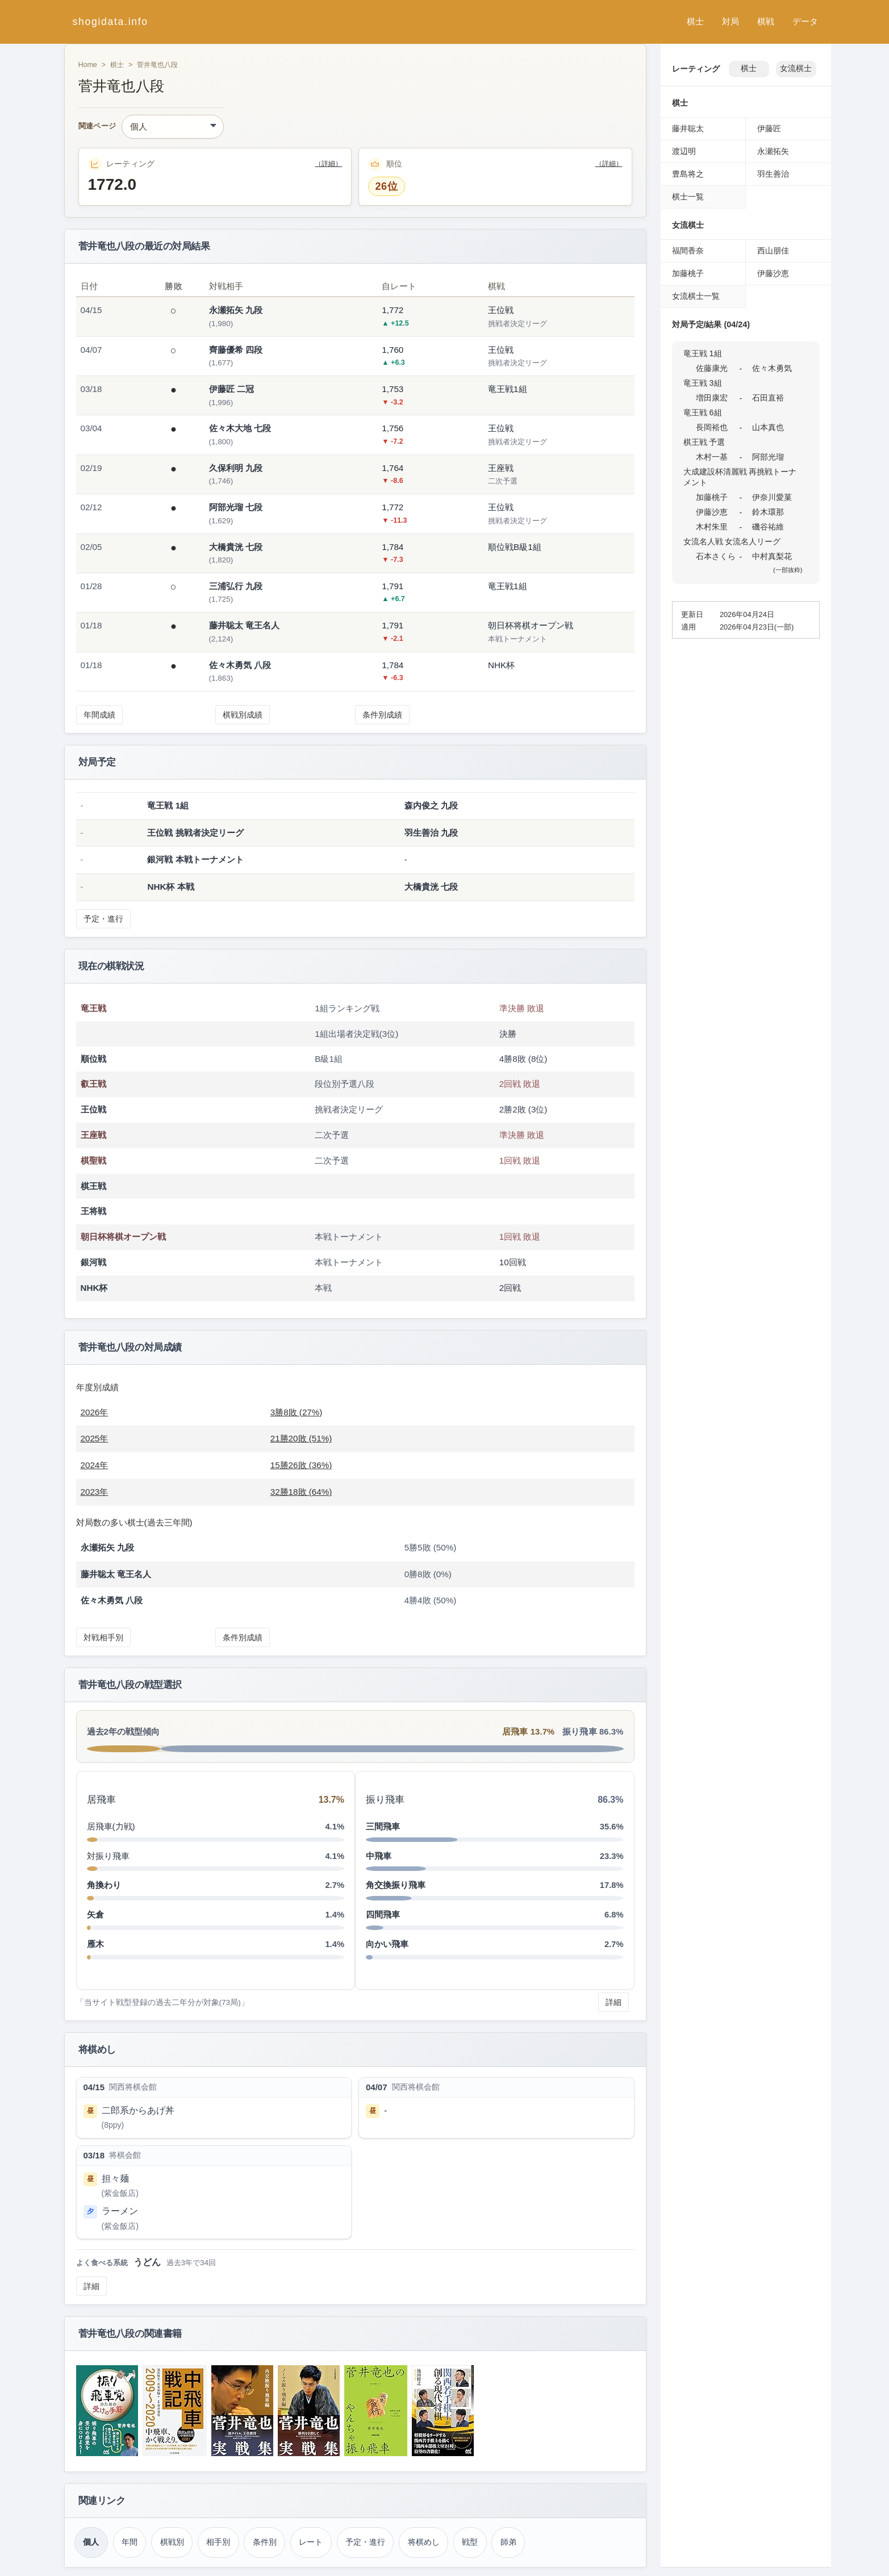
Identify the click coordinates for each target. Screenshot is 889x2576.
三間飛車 (383, 1826)
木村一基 (712, 456)
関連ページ (97, 126)
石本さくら (716, 556)
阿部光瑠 (768, 456)
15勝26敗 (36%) (301, 1465)
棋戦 (765, 21)
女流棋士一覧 (696, 296)
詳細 (613, 2002)
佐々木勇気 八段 (240, 665)
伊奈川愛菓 (772, 497)
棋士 (695, 21)
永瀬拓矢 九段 (235, 310)
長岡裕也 (712, 427)
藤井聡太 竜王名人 (244, 625)
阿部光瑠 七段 (235, 507)
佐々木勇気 (772, 368)
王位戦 (93, 1109)
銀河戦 (93, 1262)
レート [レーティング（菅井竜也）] (311, 2541)
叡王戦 (93, 1084)
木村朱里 (712, 526)
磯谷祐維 (768, 526)
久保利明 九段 (235, 468)
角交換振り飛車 (395, 1885)
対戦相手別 (103, 1637)
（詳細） (328, 164)
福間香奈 (688, 250)
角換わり (104, 1885)
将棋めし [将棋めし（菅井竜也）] (424, 2541)
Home (87, 65)
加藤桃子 (688, 273)
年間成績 (99, 714)
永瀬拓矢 (773, 151)
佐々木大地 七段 (240, 428)
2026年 (94, 1412)
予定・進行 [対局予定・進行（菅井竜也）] (365, 2541)
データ (805, 21)
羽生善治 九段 (431, 832)
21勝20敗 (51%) (301, 1438)
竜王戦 (93, 1008)
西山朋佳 (773, 250)
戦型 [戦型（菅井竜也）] (470, 2541)
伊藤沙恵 (773, 273)
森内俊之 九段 (431, 805)
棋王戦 (93, 1186)
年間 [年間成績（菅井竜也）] (129, 2541)
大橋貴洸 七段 (235, 547)
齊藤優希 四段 (235, 350)
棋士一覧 (688, 196)
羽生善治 (773, 173)
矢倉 (95, 1914)
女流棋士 (796, 68)
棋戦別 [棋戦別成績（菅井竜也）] (172, 2541)
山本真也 (768, 427)
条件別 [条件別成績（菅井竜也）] (265, 2541)
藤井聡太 (688, 128)
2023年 (94, 1492)
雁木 (95, 1944)
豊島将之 (688, 173)
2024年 (94, 1465)
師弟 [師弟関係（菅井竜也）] (508, 2541)
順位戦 (93, 1059)
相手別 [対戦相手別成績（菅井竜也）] (218, 2541)
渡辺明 (684, 151)
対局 (730, 21)
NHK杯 (94, 1288)
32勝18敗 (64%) (301, 1492)
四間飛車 (383, 1914)
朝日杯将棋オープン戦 (123, 1236)
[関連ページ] (173, 127)
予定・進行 (103, 918)
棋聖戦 (93, 1160)
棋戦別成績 (242, 714)
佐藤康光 (712, 368)
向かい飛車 (387, 1944)
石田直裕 (768, 397)
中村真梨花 (772, 556)
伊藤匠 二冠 (231, 389)
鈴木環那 (768, 511)
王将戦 (93, 1211)
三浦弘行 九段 (235, 586)
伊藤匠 (769, 128)
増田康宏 (712, 397)
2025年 (94, 1438)
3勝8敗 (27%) (296, 1412)
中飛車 (378, 1856)
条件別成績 (382, 714)
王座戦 (93, 1135)
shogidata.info (110, 21)
